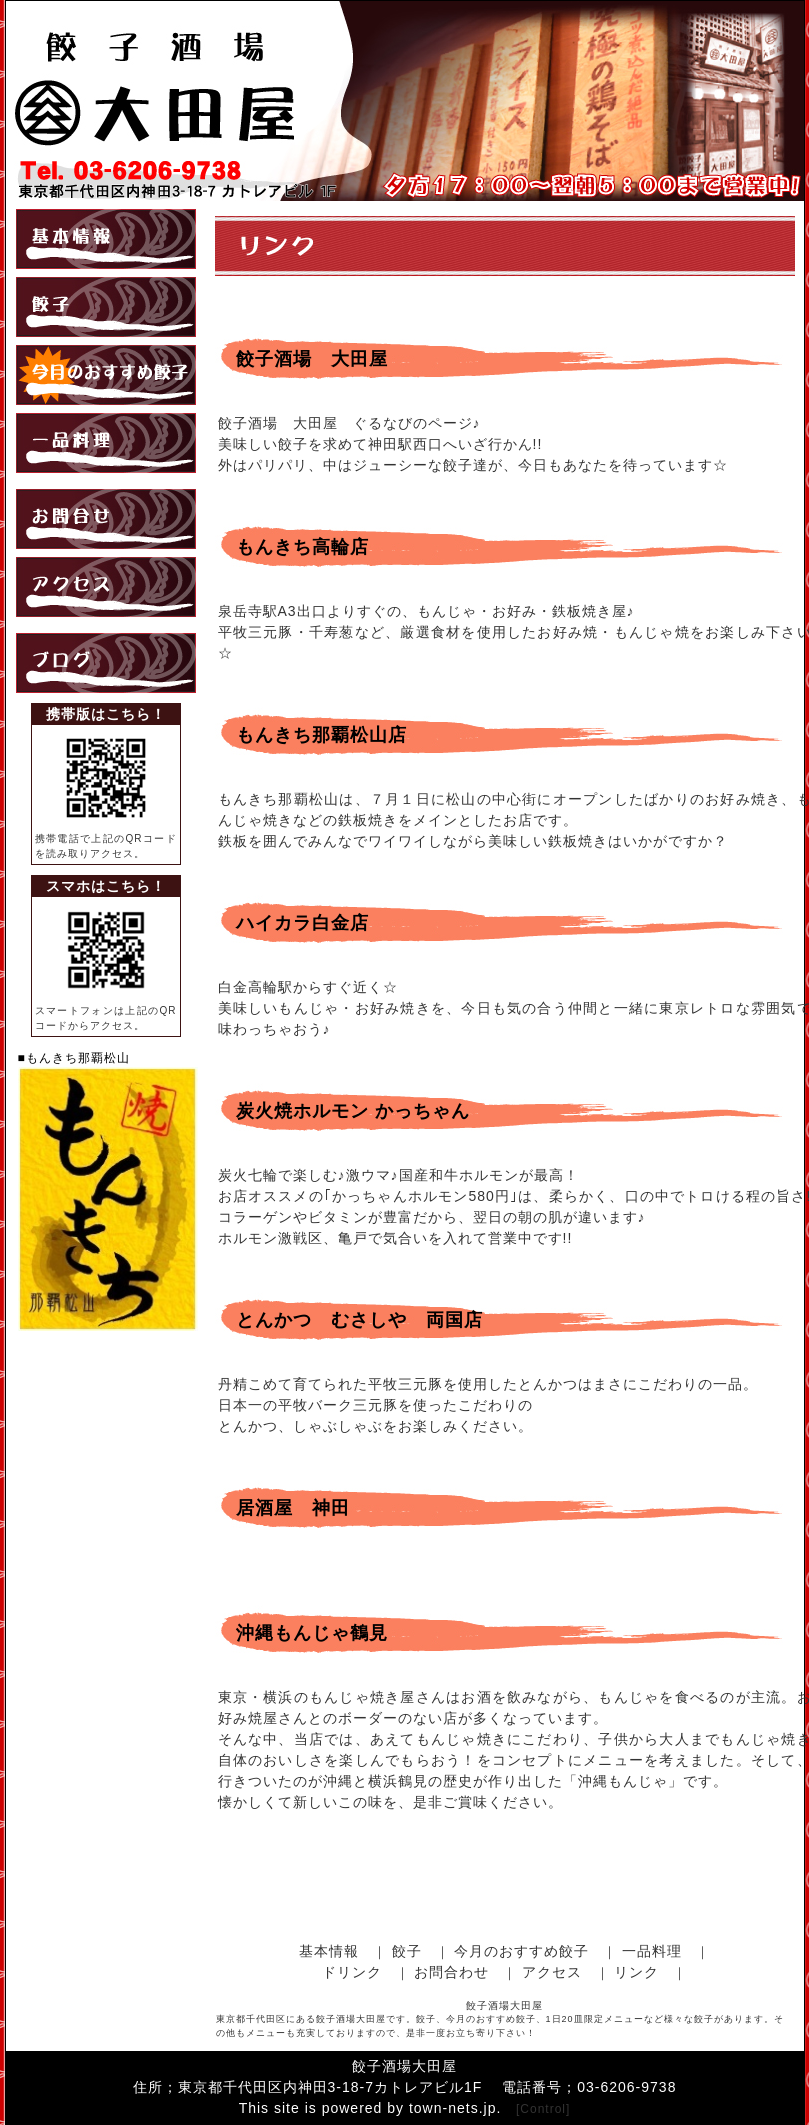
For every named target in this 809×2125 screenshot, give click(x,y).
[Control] (543, 2109)
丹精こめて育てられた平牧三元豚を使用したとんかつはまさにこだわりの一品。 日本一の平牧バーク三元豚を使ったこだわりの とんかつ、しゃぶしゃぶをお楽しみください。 (488, 1405)
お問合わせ (451, 1972)
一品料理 (652, 1951)
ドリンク (352, 1972)
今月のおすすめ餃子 (521, 1951)
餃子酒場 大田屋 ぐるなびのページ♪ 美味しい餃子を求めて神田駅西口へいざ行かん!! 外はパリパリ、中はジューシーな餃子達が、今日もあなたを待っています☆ (473, 444)
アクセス (552, 1972)
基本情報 (329, 1951)
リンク (636, 1972)
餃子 (407, 1951)
